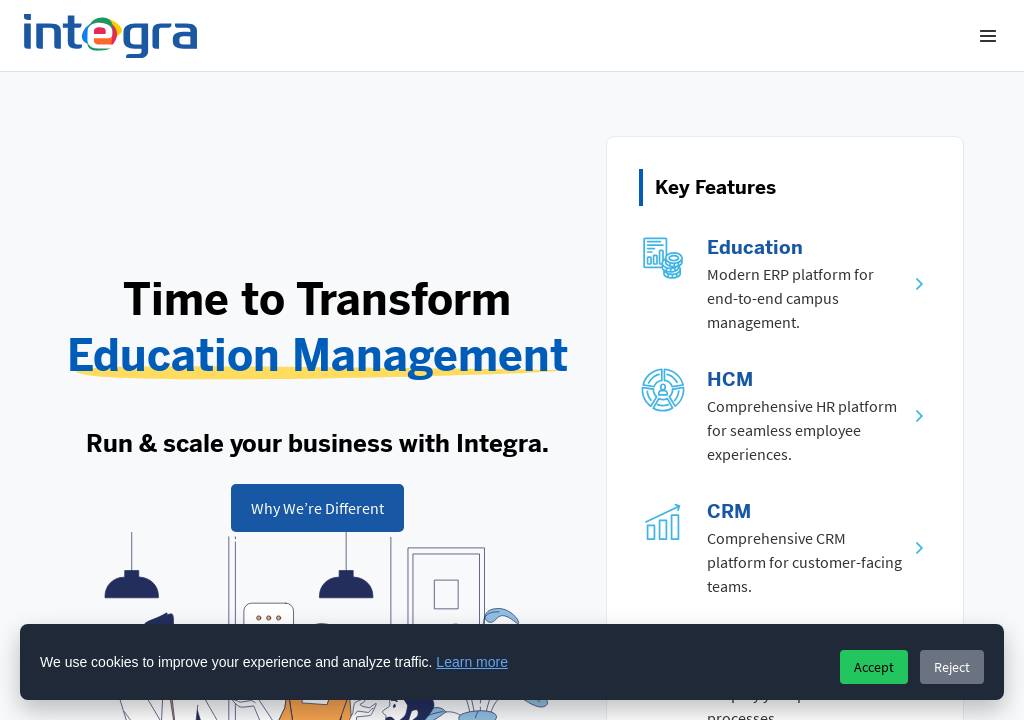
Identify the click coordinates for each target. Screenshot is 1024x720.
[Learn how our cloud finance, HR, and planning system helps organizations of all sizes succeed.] (317, 508)
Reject (952, 667)
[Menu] (988, 36)
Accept (874, 667)
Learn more (472, 662)
